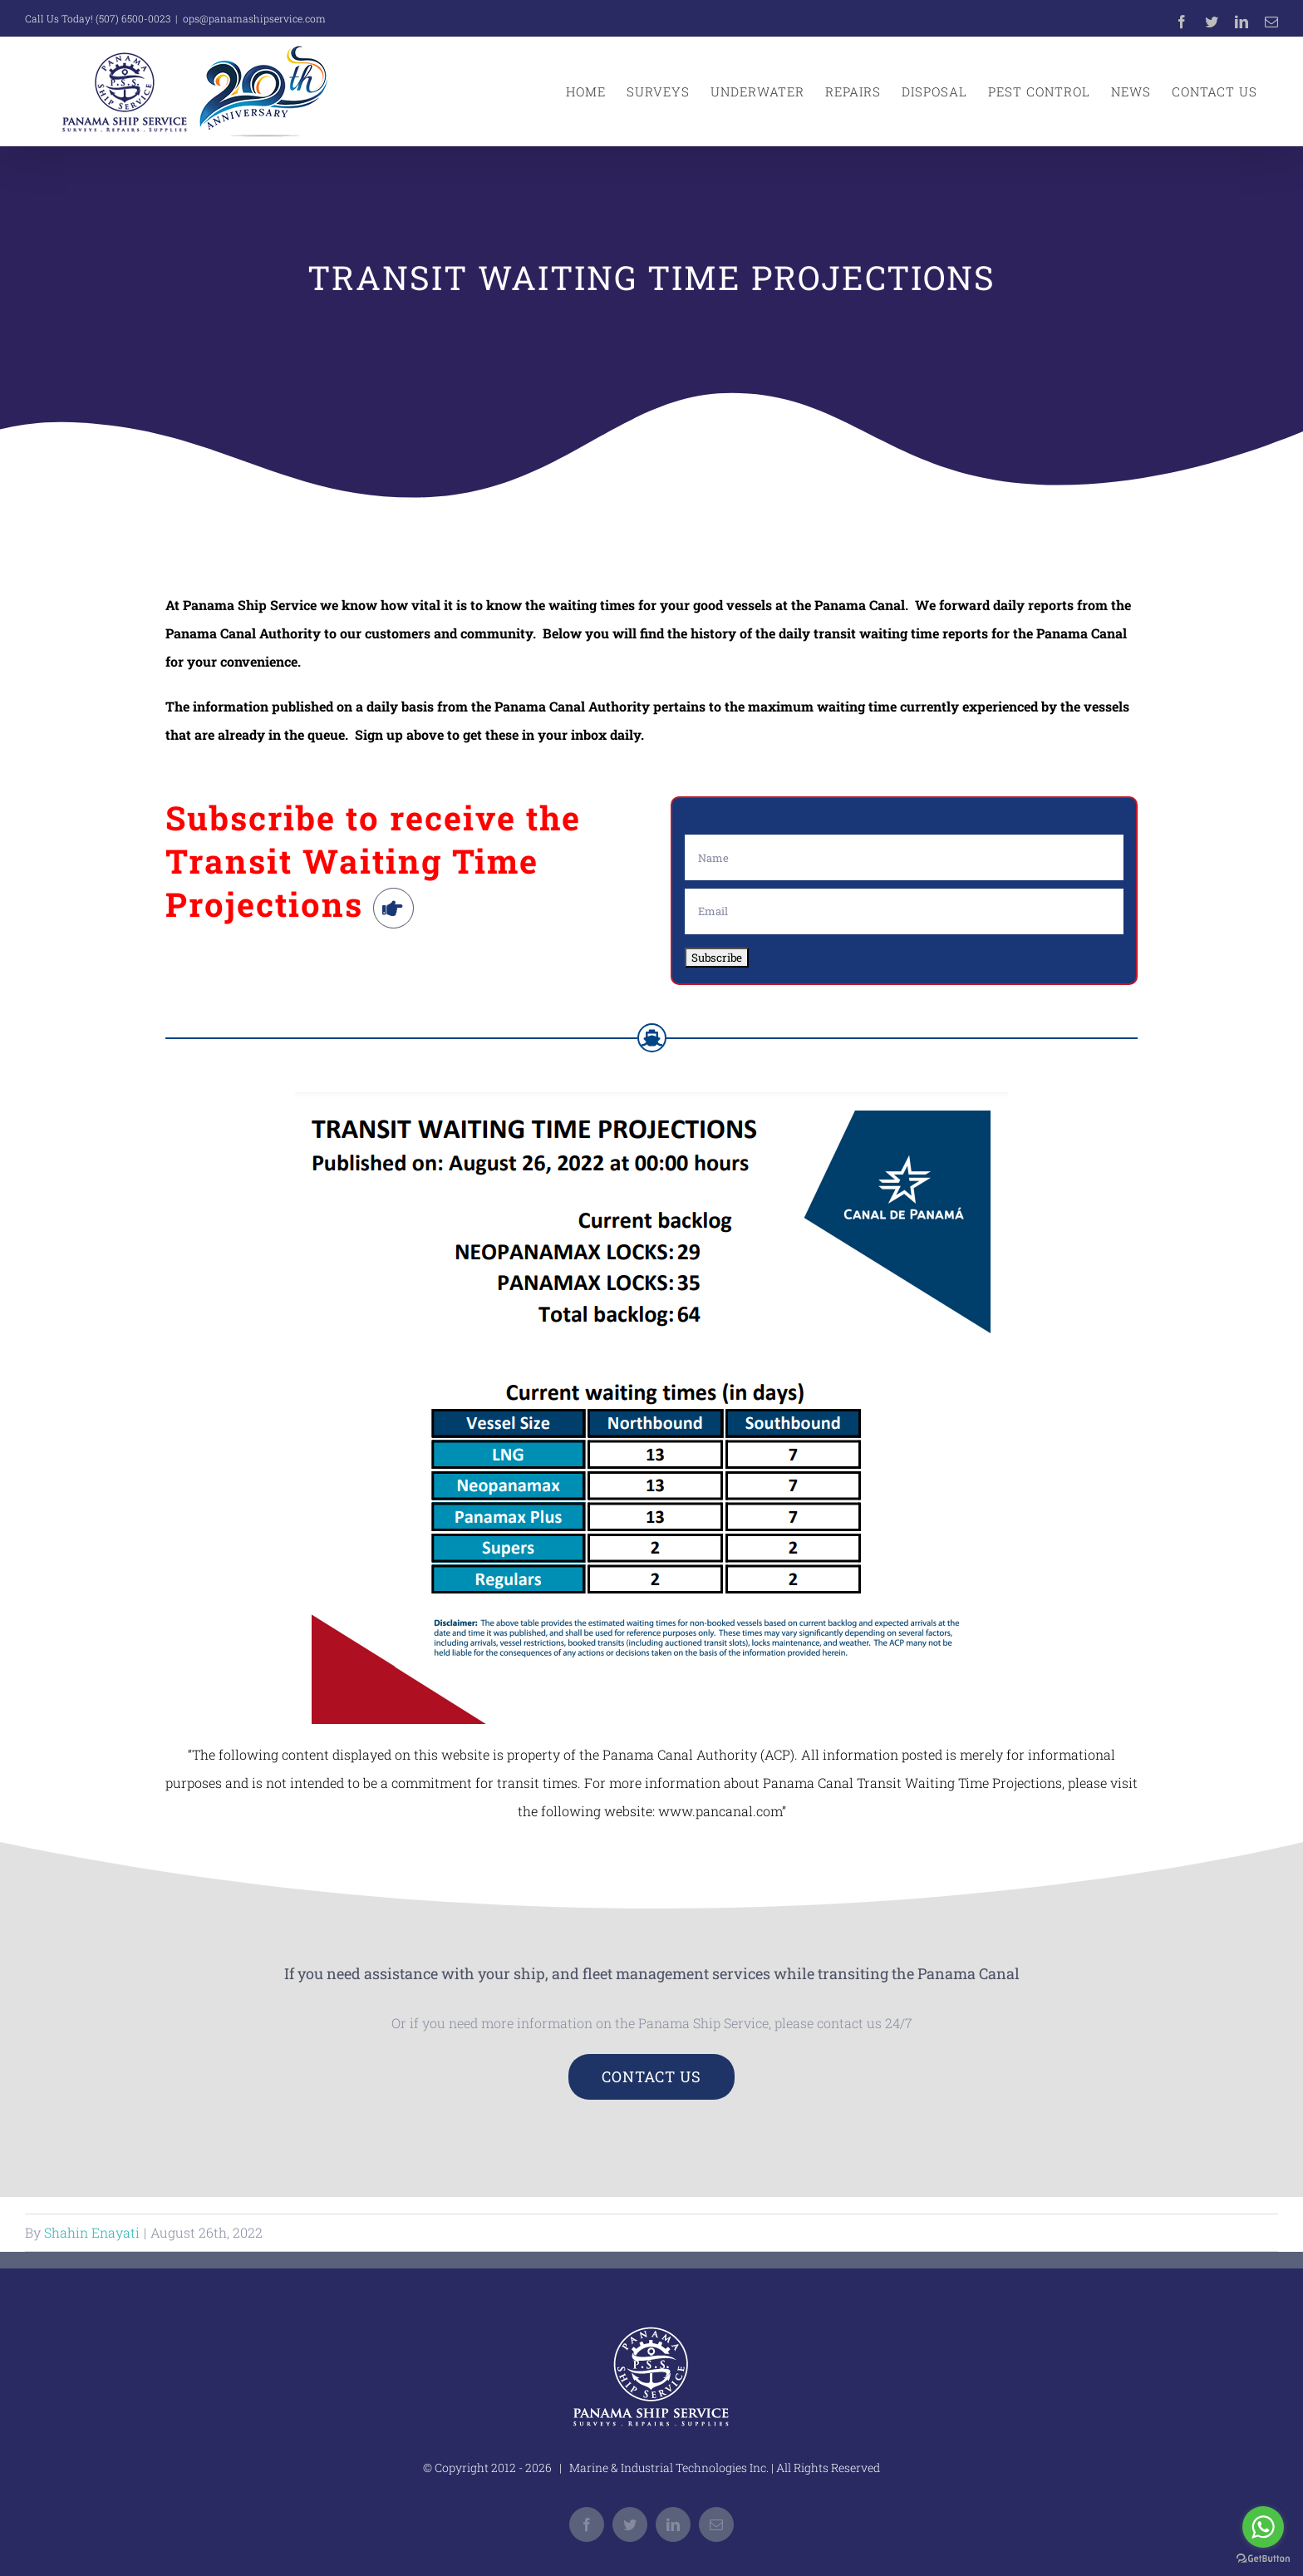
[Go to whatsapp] (1263, 2527)
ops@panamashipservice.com (254, 18)
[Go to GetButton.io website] (1263, 2559)
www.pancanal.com (720, 1811)
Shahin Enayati (92, 2232)
